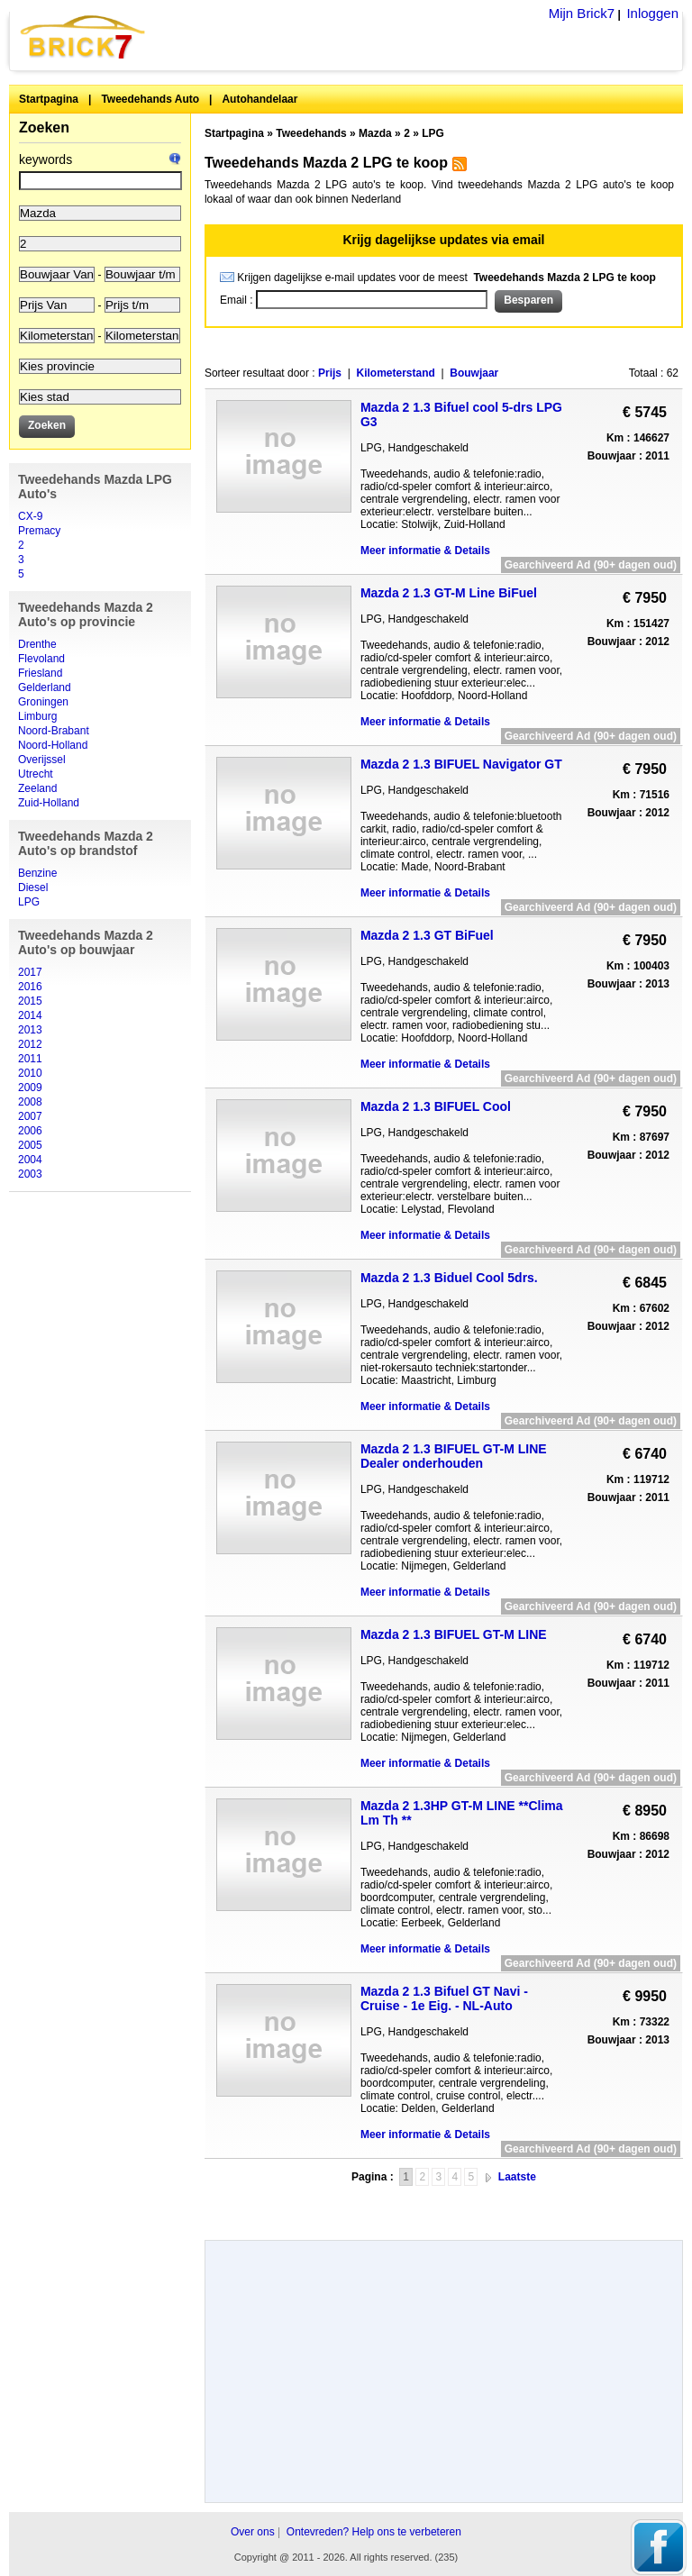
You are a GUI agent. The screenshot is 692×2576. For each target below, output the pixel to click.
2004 (30, 1159)
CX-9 (30, 516)
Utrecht (35, 774)
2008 (30, 1102)
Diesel (33, 887)
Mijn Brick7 (582, 13)
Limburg (37, 716)
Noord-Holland (52, 745)
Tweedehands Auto (150, 99)
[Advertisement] (443, 2206)
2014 (30, 1015)
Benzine (37, 873)
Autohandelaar (259, 99)
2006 (30, 1130)
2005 (30, 1145)
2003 (30, 1174)
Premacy (39, 530)
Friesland (40, 673)
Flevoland (41, 658)
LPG (29, 902)
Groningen (43, 702)
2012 (30, 1044)
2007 (30, 1116)
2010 (30, 1073)
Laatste (517, 2177)
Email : (238, 300)
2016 (30, 986)
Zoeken (44, 127)
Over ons (253, 2532)
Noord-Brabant (53, 730)
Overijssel (42, 759)
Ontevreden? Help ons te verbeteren (374, 2532)
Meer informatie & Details (425, 550)
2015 (30, 1001)
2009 (30, 1087)
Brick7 (84, 36)
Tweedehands (311, 133)
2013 (30, 1030)
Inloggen (652, 13)
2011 (30, 1058)
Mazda (375, 133)
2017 (30, 972)
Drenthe (37, 644)
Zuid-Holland (48, 802)
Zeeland (37, 788)
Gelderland (44, 687)
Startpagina (48, 99)
